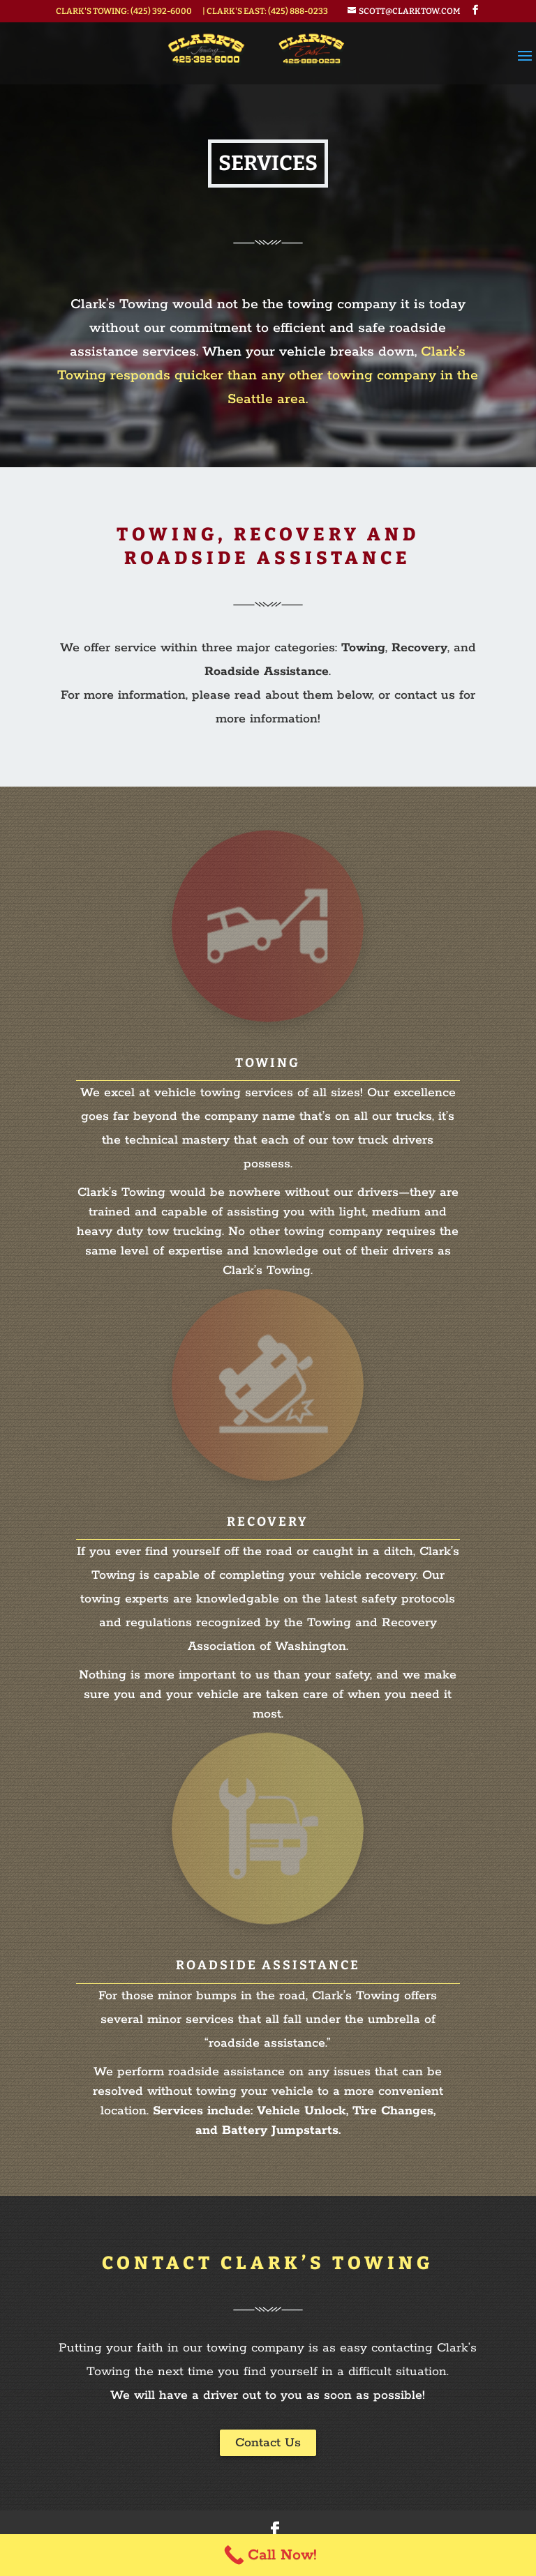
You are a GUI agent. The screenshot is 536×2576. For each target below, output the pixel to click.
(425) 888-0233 (298, 11)
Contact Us (268, 2442)
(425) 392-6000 (161, 11)
